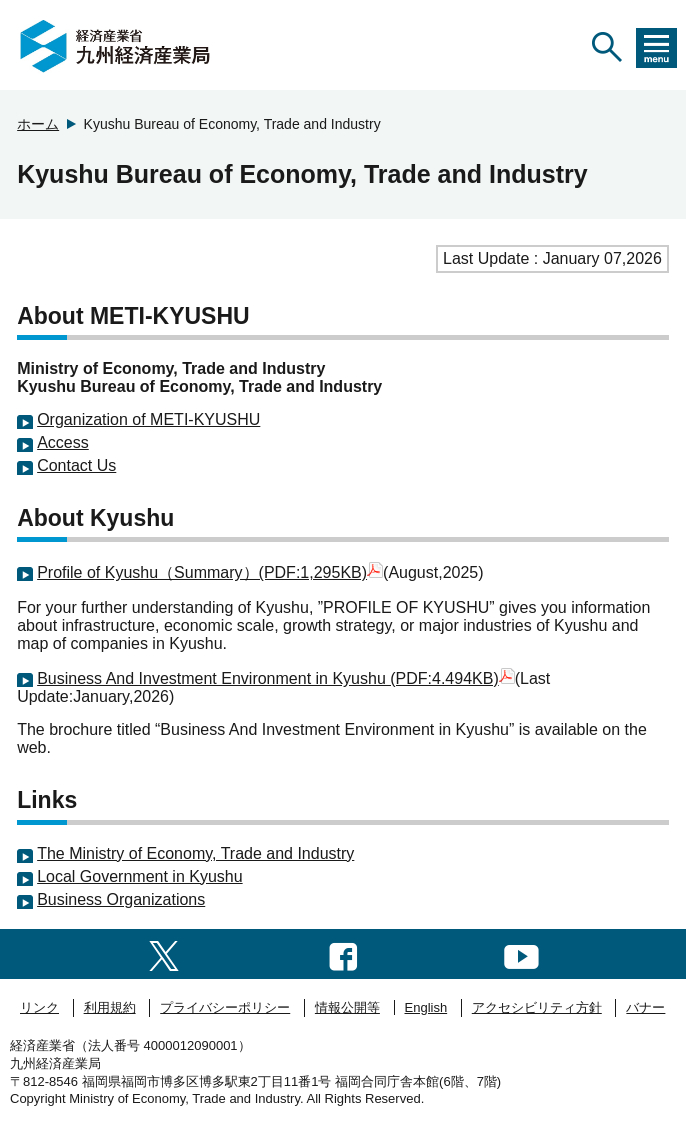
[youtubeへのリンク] (521, 953)
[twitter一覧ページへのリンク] (164, 953)
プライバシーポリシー (225, 1007)
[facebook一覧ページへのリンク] (343, 953)
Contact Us (76, 465)
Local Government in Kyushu (139, 876)
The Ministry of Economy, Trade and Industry (195, 853)
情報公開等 (347, 1007)
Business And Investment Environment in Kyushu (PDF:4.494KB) (276, 678)
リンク (39, 1007)
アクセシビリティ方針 (537, 1007)
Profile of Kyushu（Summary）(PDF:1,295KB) (210, 572)
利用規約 (110, 1007)
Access (63, 442)
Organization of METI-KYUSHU (148, 419)
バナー (645, 1007)
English (426, 1007)
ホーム (38, 124)
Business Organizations (121, 899)
